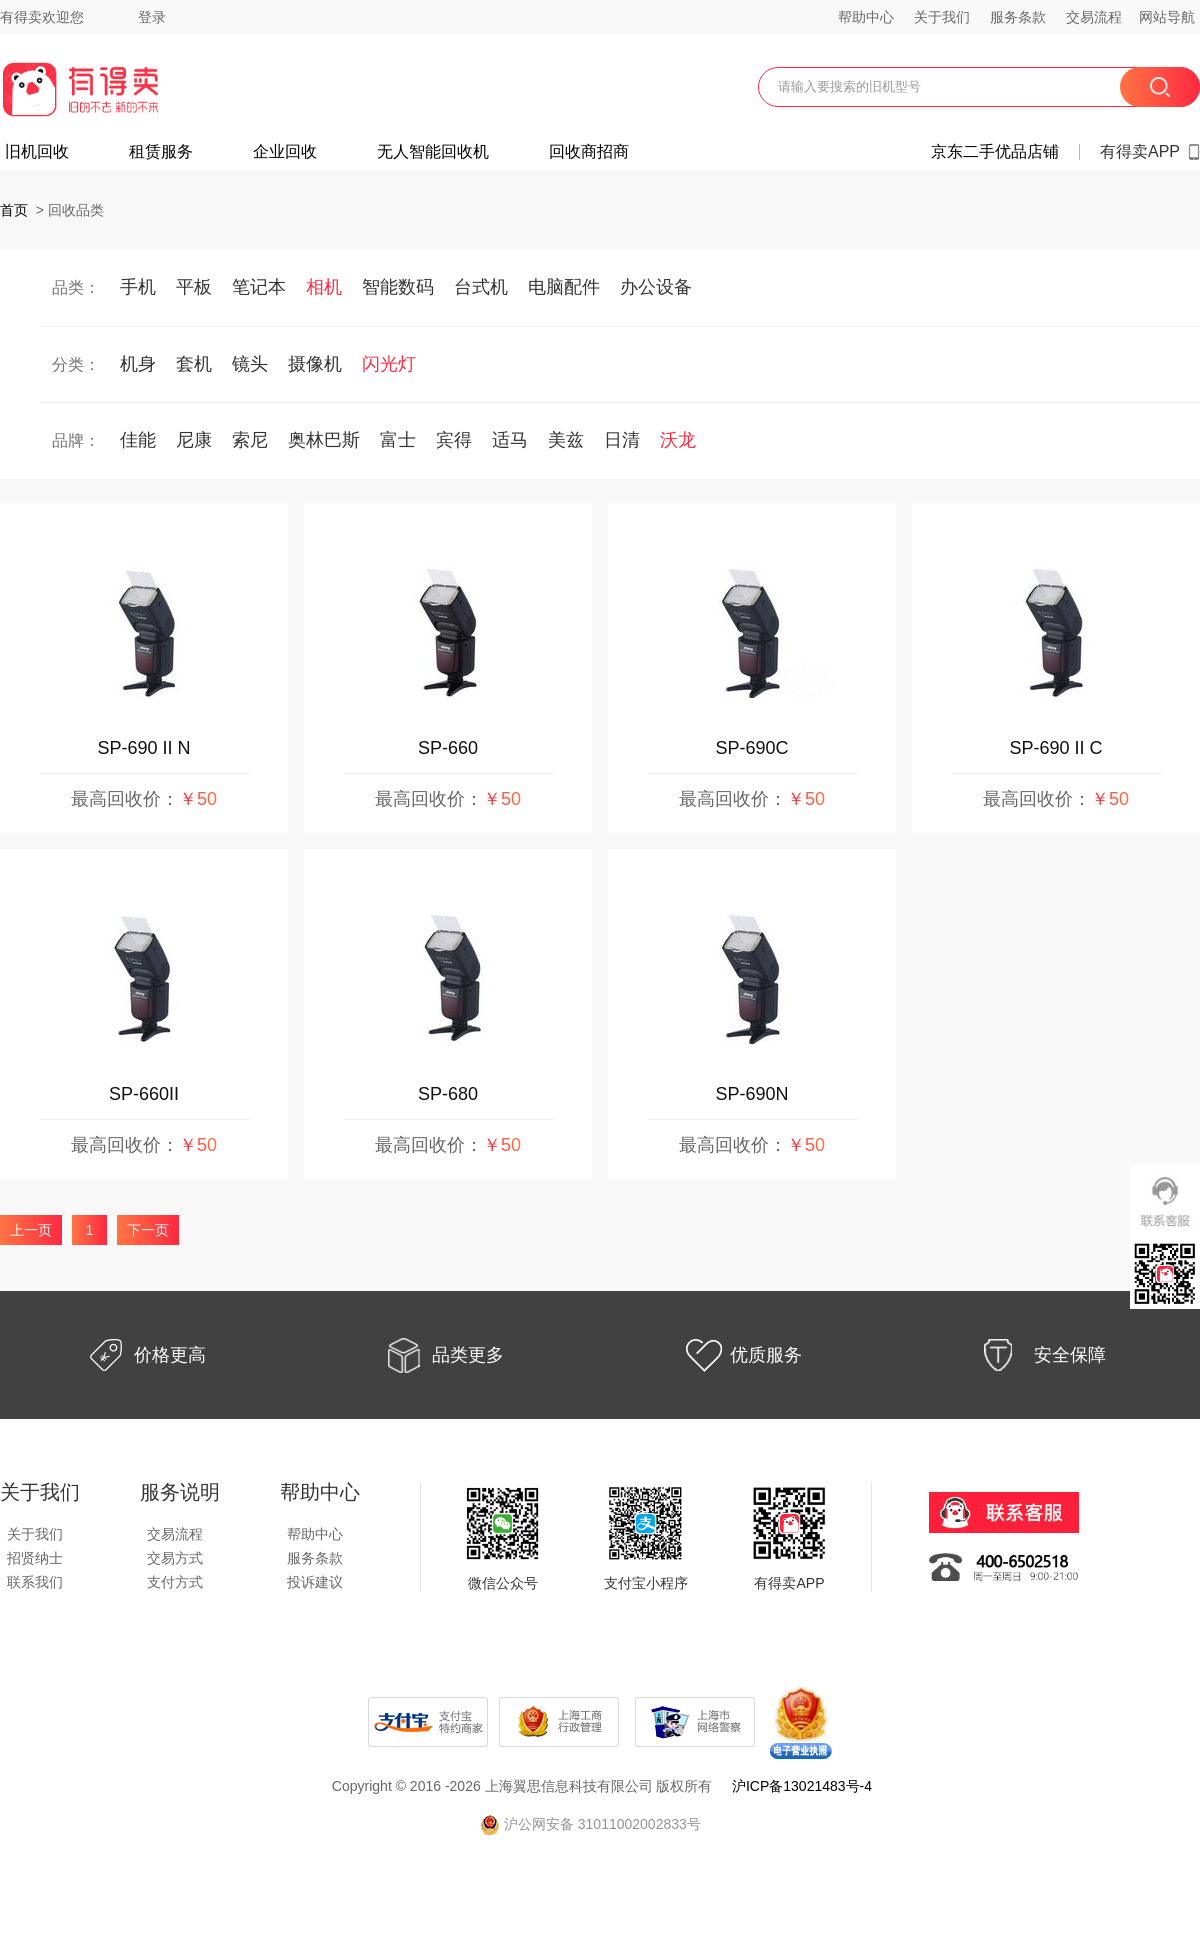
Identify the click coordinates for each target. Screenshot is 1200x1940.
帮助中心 (866, 17)
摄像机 (315, 364)
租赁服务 (161, 152)
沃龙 (678, 440)
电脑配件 (564, 287)
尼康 (194, 440)
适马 (510, 440)
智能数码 (398, 287)
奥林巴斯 (324, 440)
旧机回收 (37, 152)
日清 (622, 440)
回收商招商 (589, 152)
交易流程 (1094, 17)
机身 (138, 364)
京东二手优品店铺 (995, 152)
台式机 (481, 287)
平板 (194, 287)
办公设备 (656, 287)
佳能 (138, 440)
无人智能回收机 (433, 152)
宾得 (454, 440)
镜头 (250, 364)
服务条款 (1018, 17)
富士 (398, 440)
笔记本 (259, 287)
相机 (324, 287)
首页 (14, 210)
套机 (194, 364)
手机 (138, 287)
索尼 (250, 440)
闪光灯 (389, 364)
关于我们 (942, 17)
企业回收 (285, 152)
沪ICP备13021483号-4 (802, 1786)
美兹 (566, 440)
